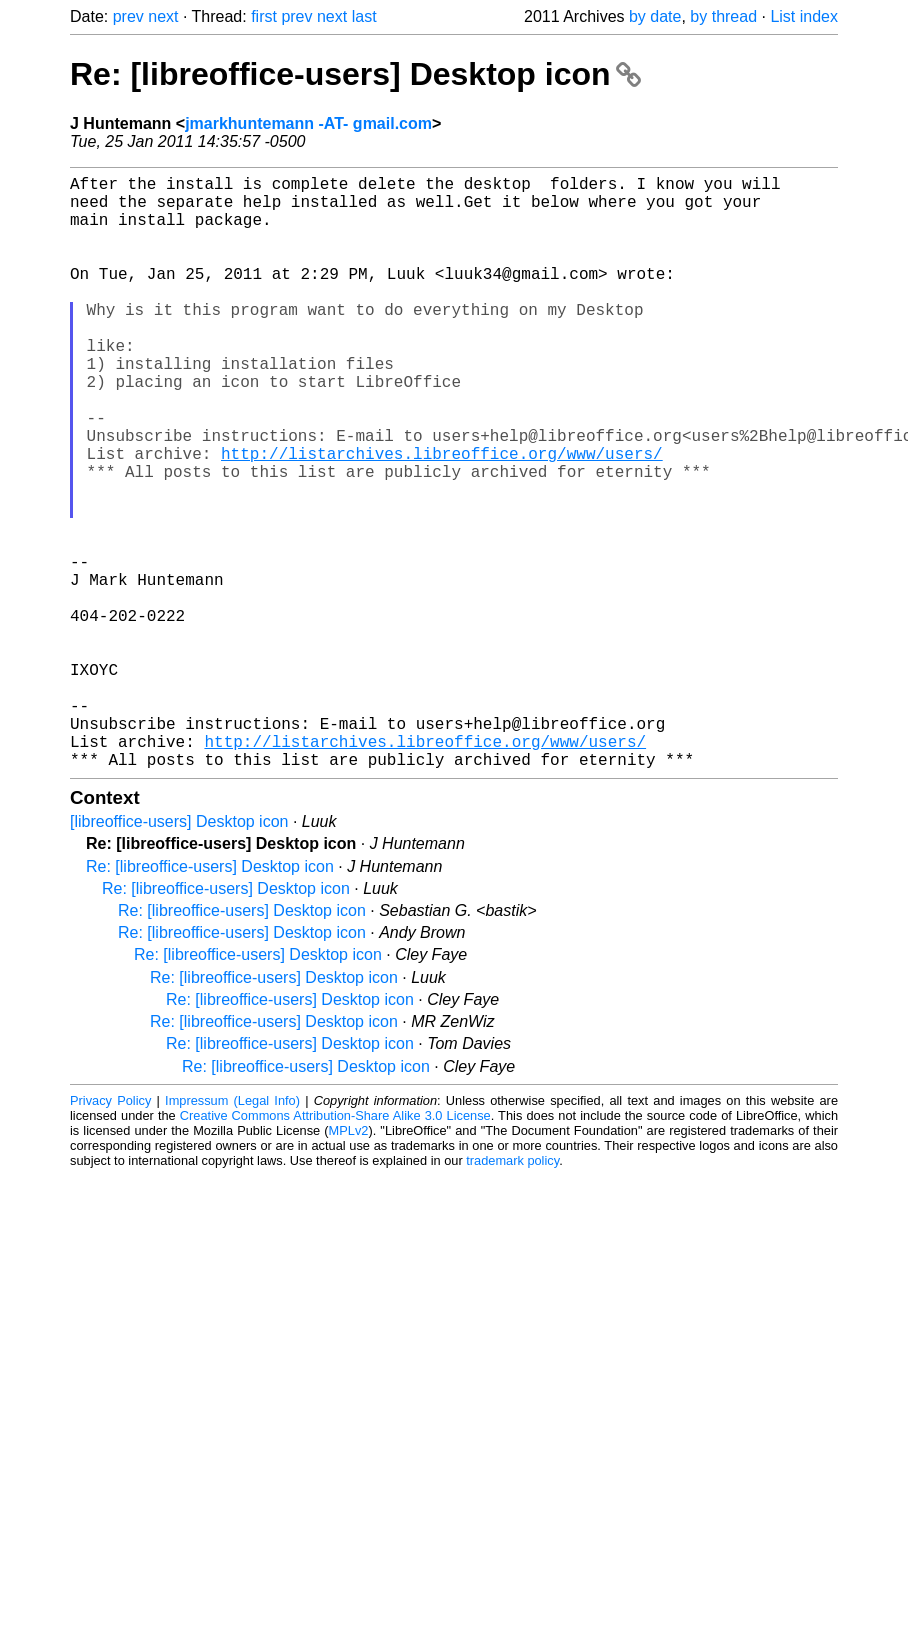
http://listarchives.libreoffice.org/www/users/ (442, 517)
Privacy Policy (110, 1232)
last (364, 16)
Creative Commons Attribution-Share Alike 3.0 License (335, 1247)
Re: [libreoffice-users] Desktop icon (355, 74)
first (264, 16)
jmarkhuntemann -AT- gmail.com (308, 123)
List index (804, 16)
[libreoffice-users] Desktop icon (179, 953)
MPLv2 (349, 1262)
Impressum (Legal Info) (232, 1232)
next (163, 16)
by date (655, 16)
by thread (723, 16)
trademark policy (512, 1292)
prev (128, 16)
